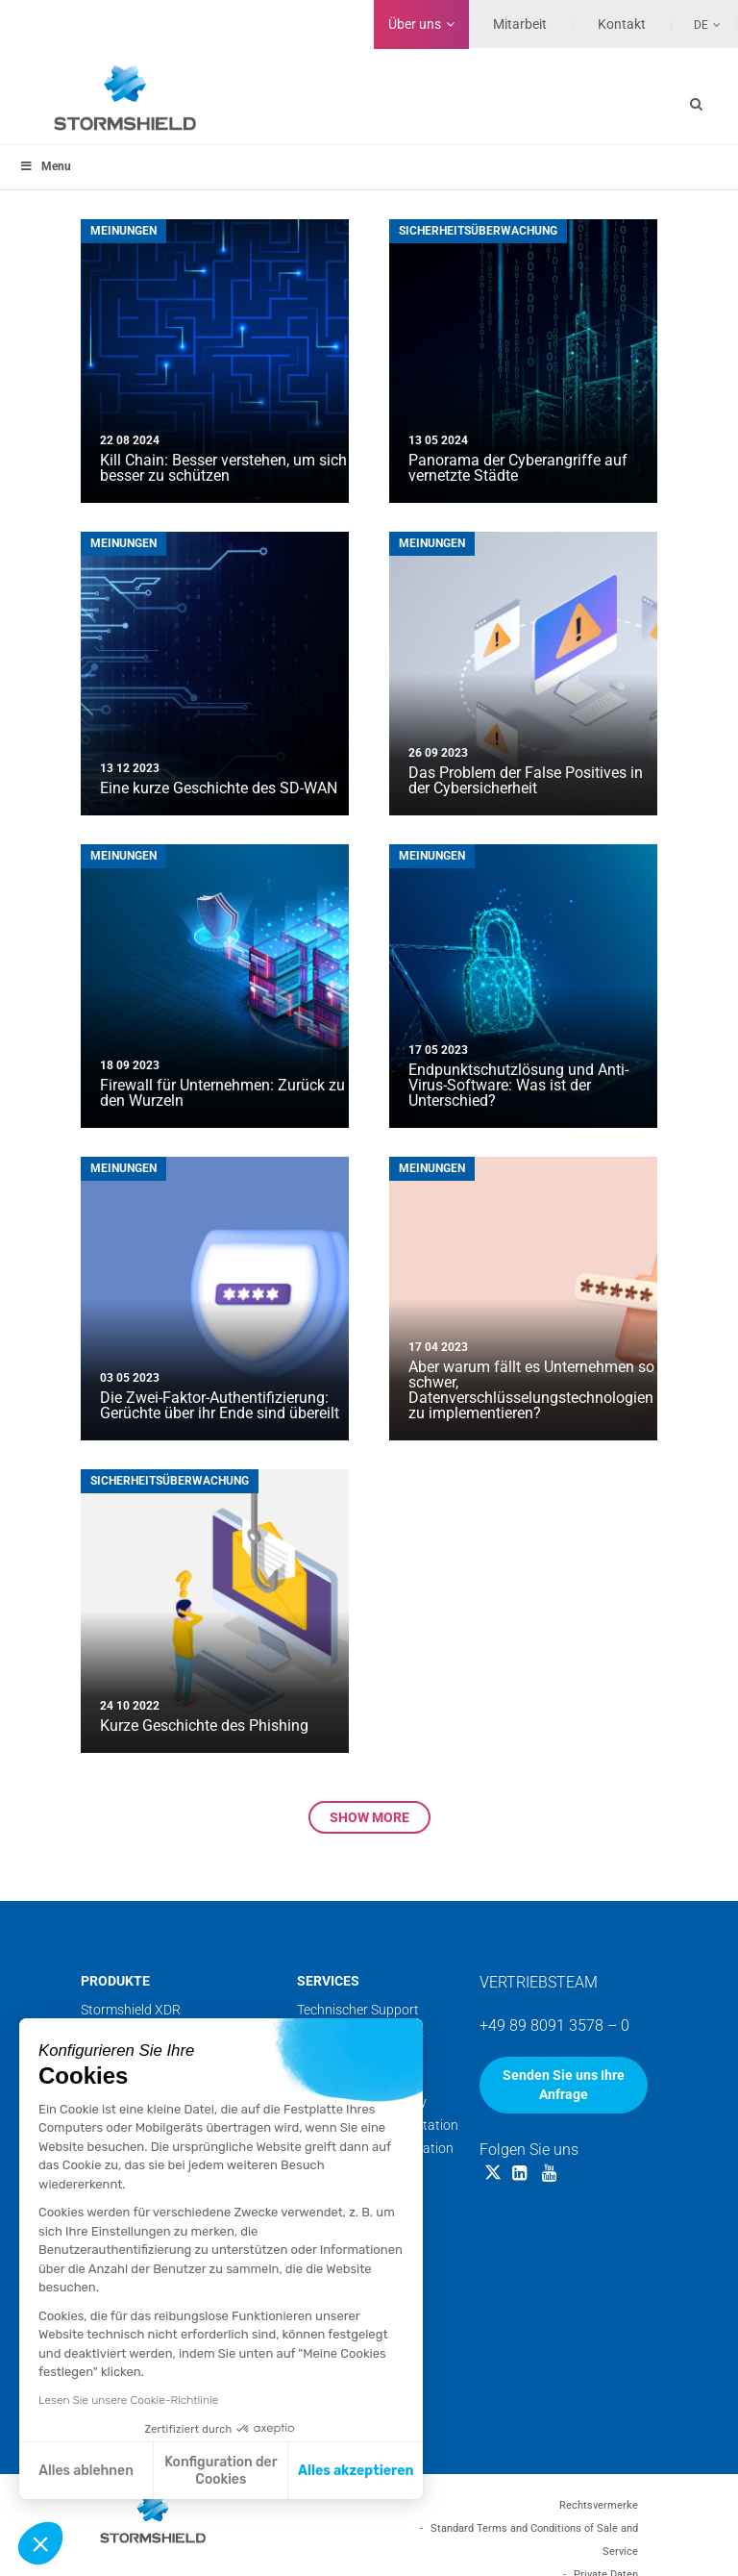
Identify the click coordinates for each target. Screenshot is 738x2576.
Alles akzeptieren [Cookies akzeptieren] (356, 2471)
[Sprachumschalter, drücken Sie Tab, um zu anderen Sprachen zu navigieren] (697, 24)
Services (328, 1980)
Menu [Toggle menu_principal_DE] (45, 166)
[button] (40, 2543)
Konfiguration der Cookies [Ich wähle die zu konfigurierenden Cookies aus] (220, 2471)
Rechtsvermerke (598, 2505)
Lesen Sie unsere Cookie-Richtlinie (128, 2400)
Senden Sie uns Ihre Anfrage (564, 2084)
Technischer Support (358, 2009)
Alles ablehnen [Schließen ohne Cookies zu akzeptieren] (86, 2471)
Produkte (115, 1980)
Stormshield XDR (131, 2009)
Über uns (414, 24)
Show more (369, 1817)
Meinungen (123, 231)
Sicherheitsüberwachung (478, 231)
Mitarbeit (520, 24)
